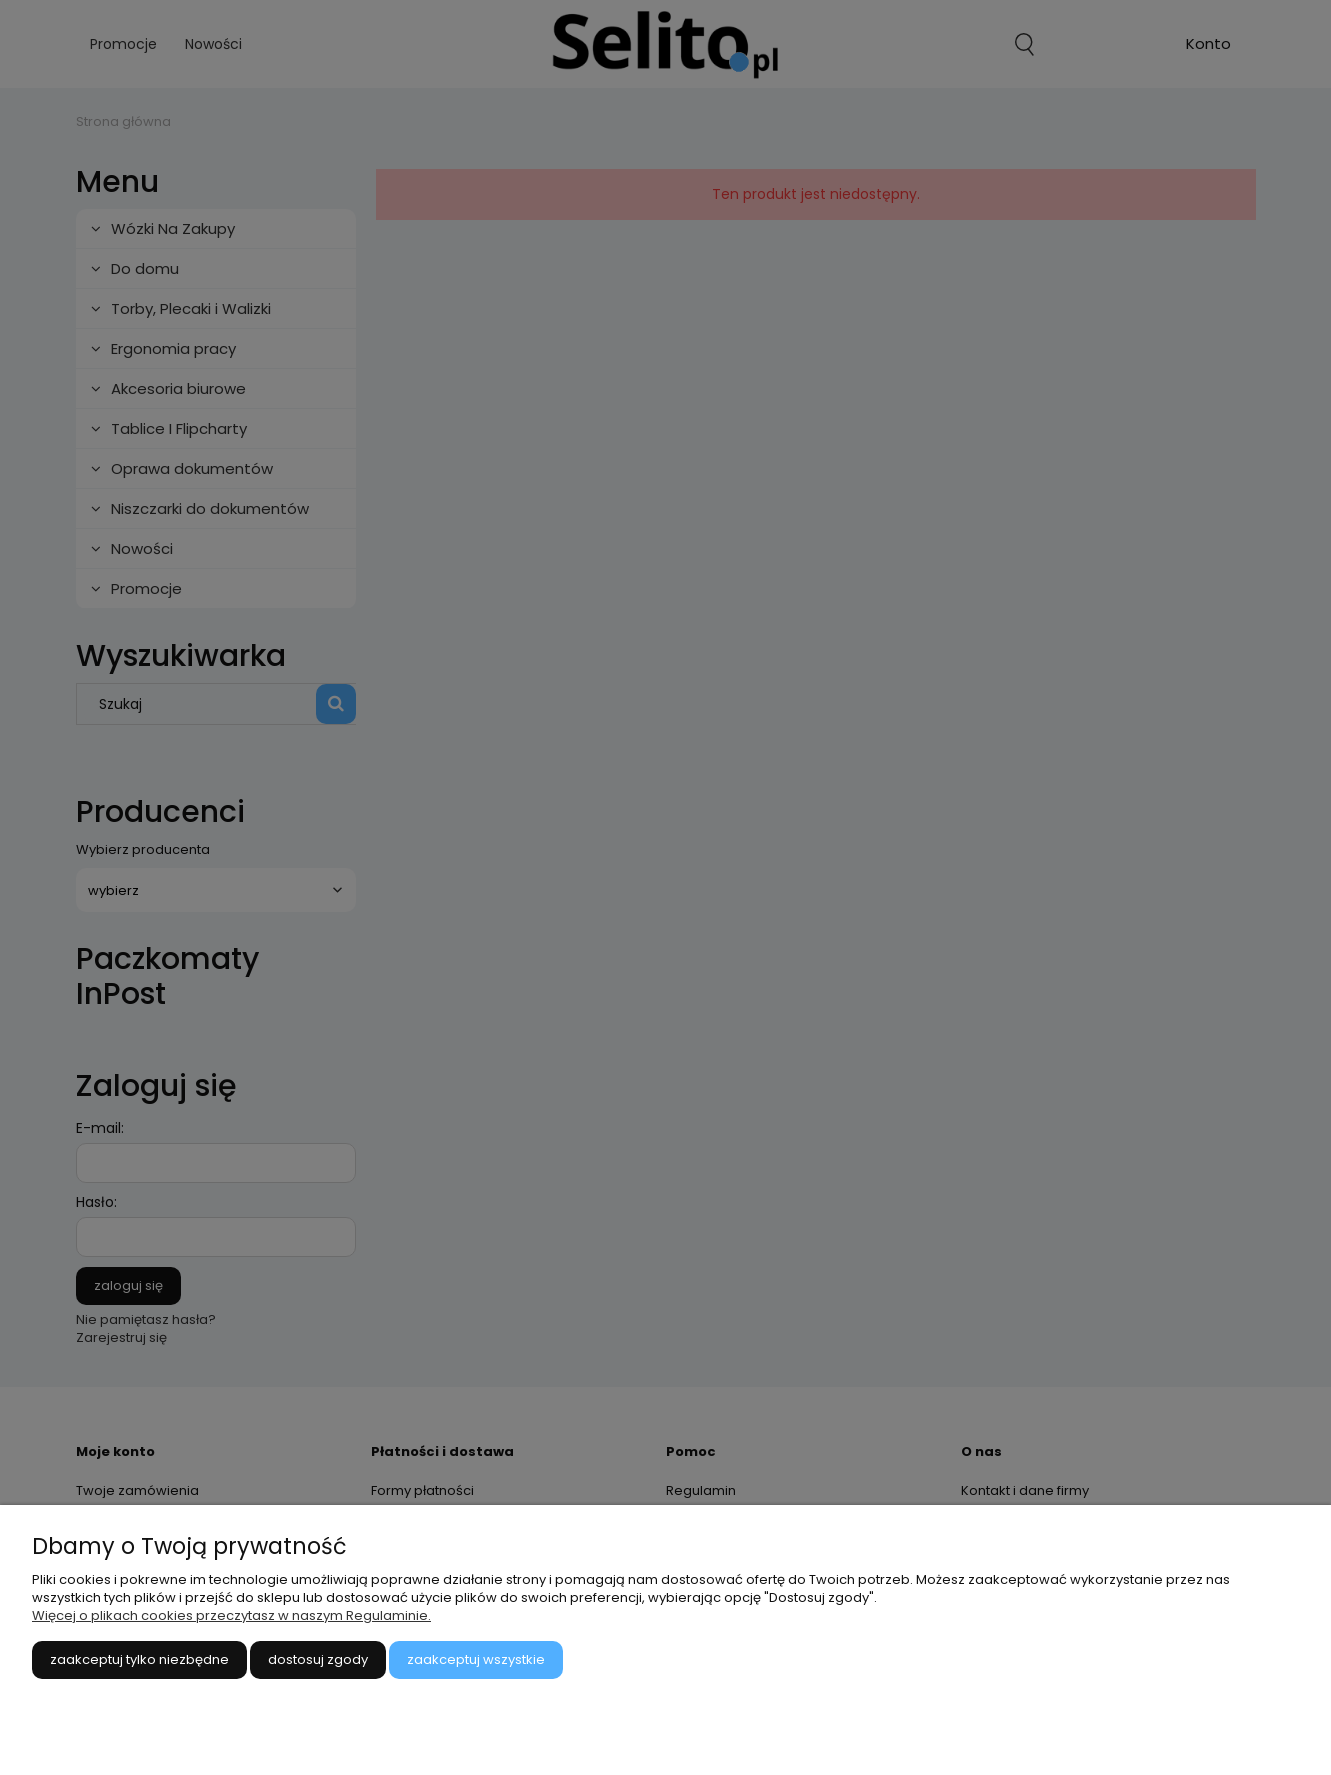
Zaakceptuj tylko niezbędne (139, 1659)
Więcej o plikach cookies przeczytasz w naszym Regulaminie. (231, 1615)
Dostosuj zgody (318, 1659)
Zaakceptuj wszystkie (476, 1659)
